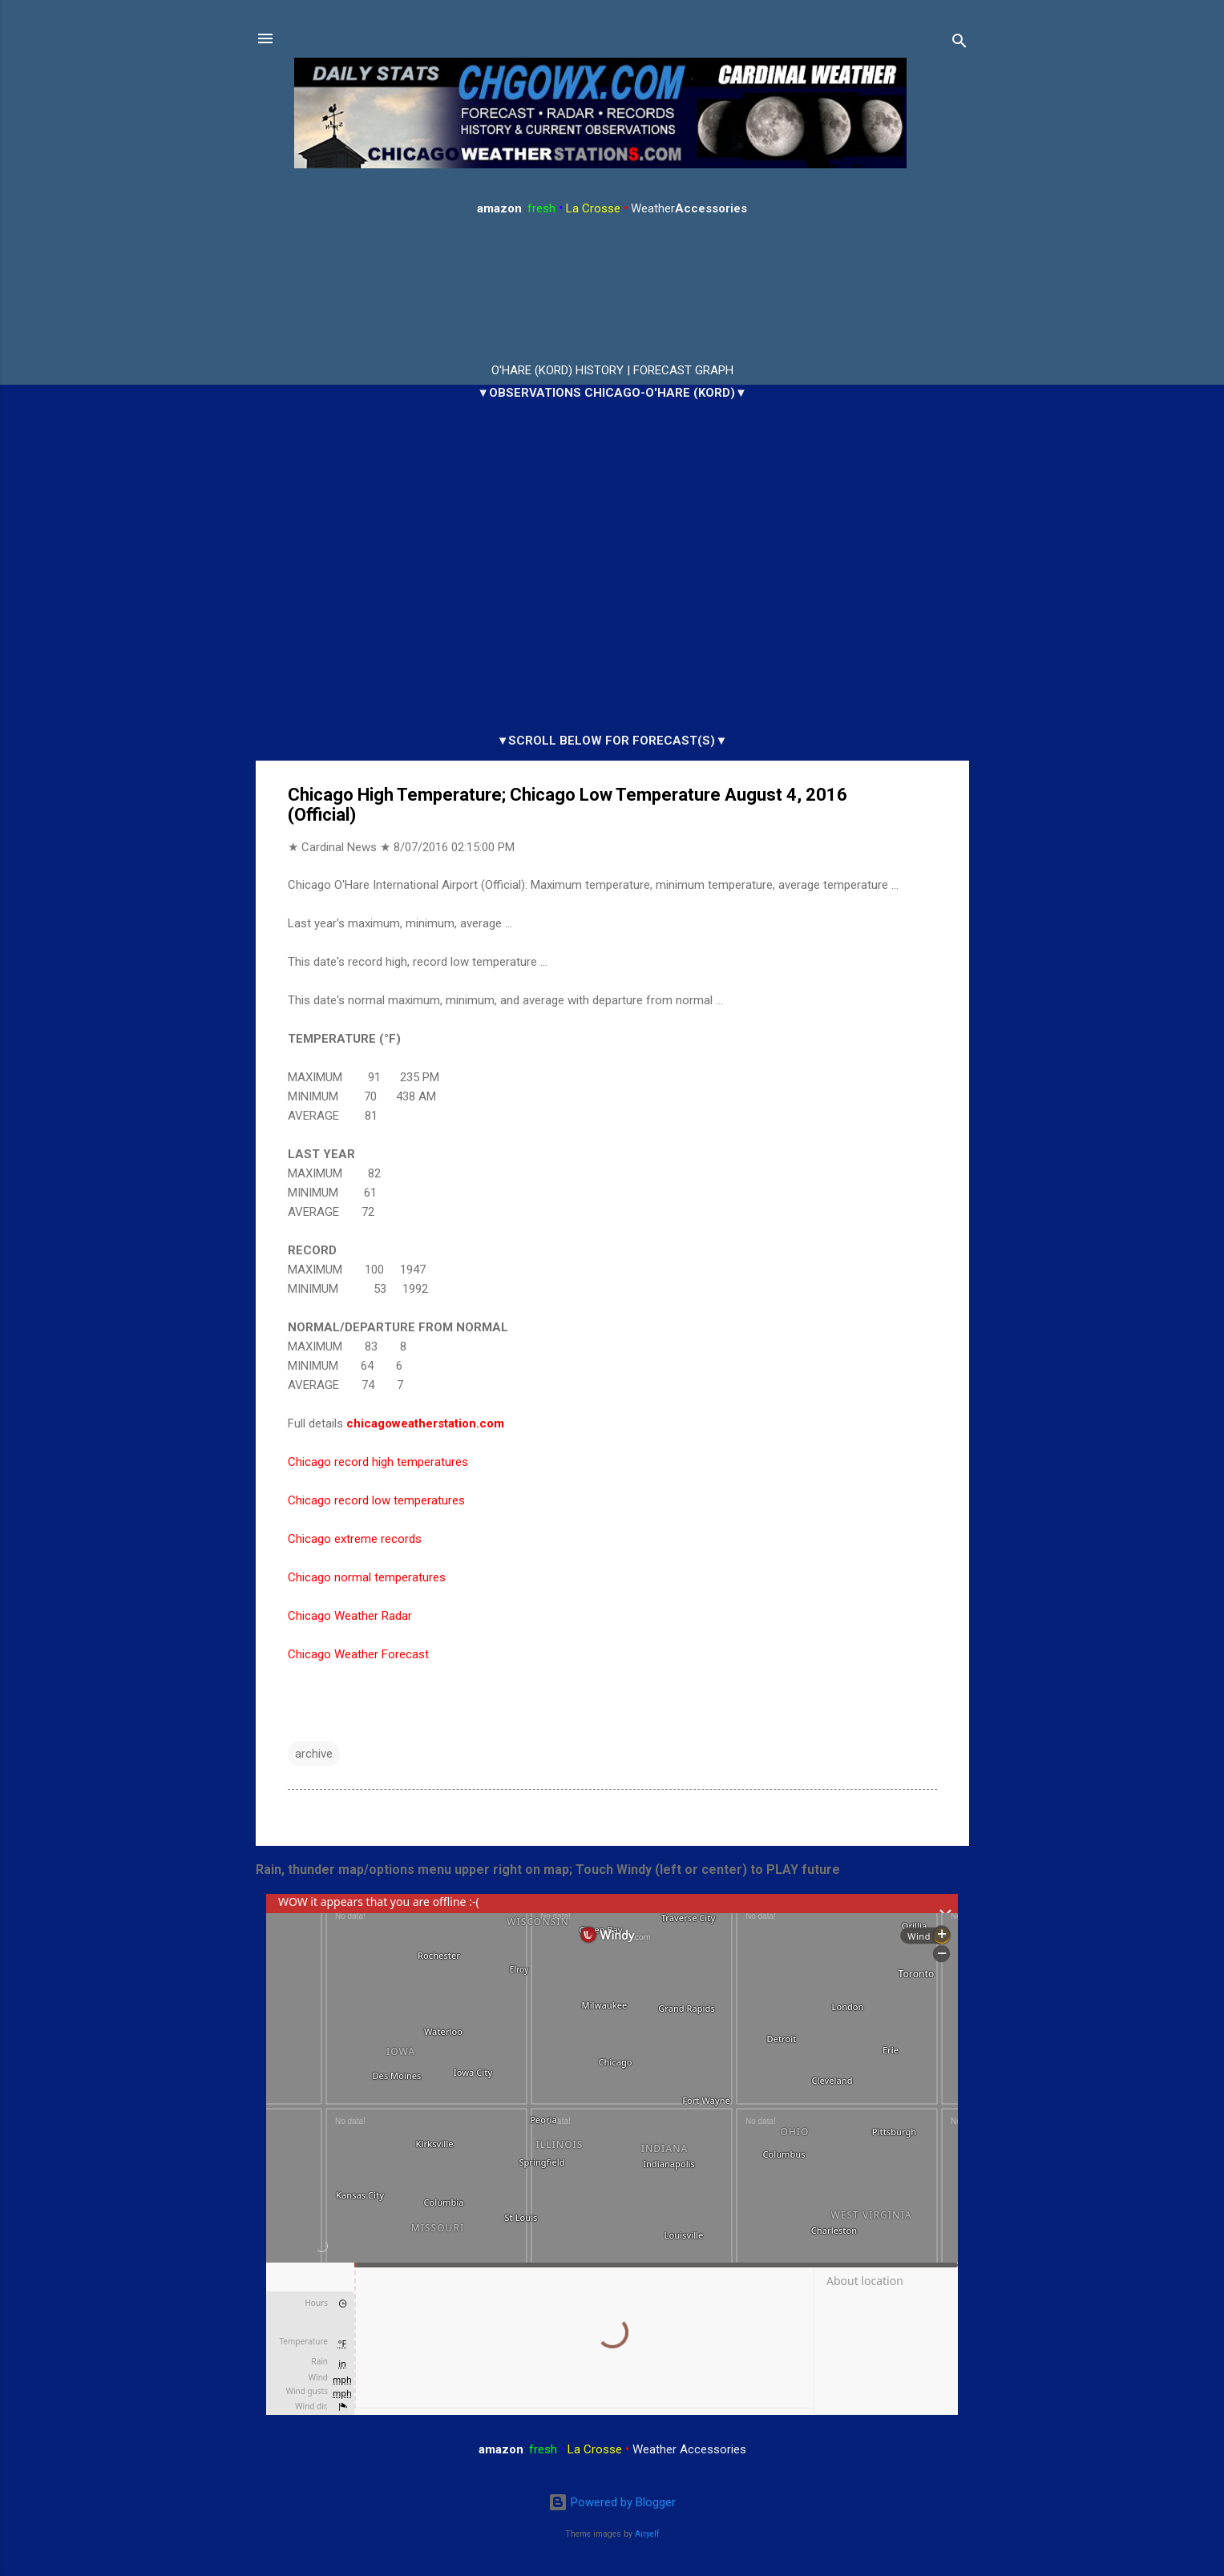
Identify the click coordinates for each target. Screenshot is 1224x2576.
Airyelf (647, 2534)
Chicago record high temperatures (378, 1462)
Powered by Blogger (612, 2503)
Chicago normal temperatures (367, 1577)
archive (314, 1754)
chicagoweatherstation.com (425, 1423)
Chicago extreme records (355, 1539)
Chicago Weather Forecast (358, 1654)
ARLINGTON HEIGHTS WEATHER (612, 290)
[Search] (959, 43)
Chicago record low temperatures (376, 1500)
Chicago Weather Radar (350, 1616)
